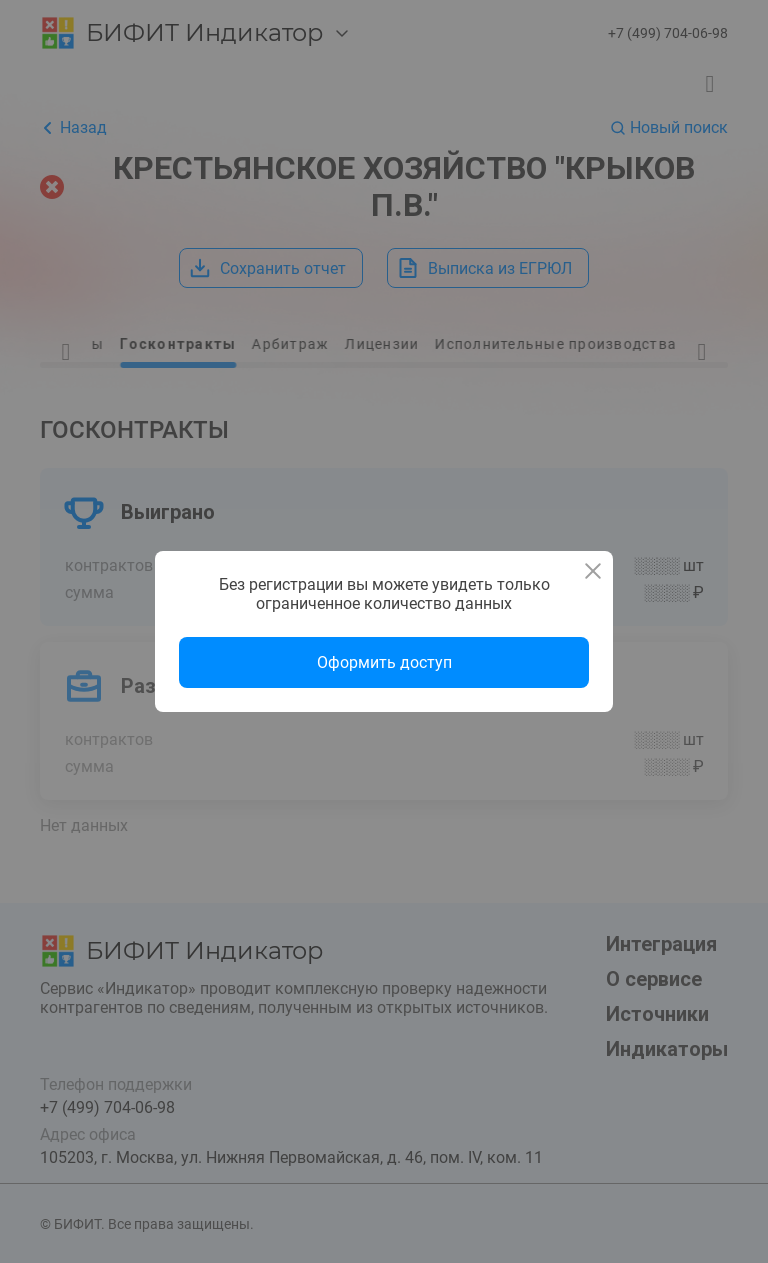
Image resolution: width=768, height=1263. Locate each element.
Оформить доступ (384, 662)
